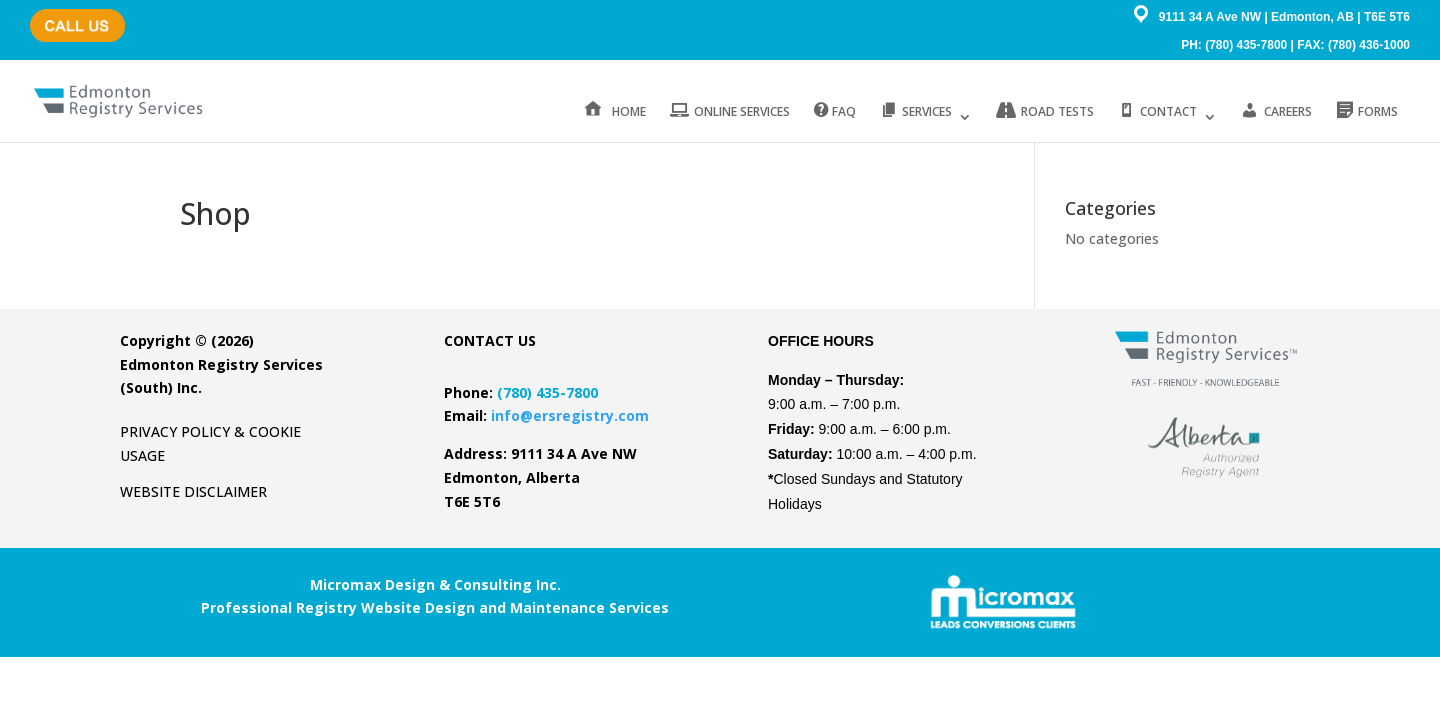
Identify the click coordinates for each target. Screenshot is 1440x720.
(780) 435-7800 (71, 15)
